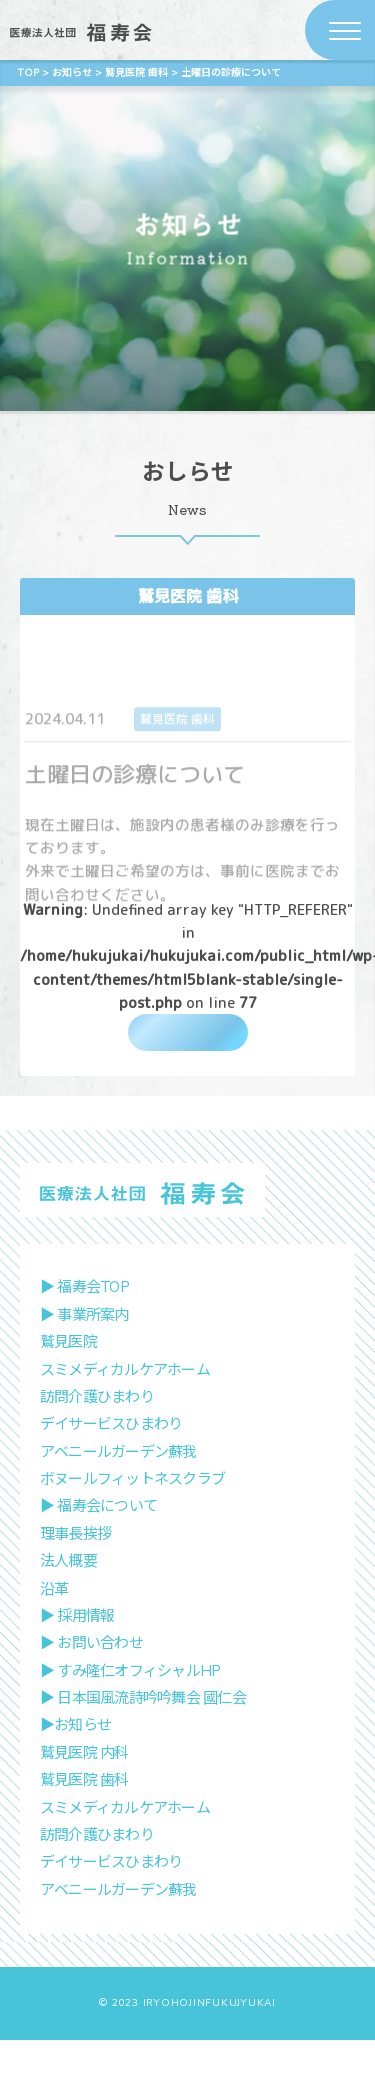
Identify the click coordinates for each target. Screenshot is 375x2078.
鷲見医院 (68, 1380)
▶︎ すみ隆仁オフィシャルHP (130, 1709)
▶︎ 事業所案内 (84, 1353)
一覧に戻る (187, 1043)
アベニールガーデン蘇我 (118, 1490)
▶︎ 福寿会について (98, 1544)
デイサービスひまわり (111, 1462)
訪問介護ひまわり (97, 1435)
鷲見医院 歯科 (188, 596)
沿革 (54, 1626)
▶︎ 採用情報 (77, 1654)
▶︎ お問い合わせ (91, 1681)
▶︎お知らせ (75, 1763)
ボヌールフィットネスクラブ (132, 1517)
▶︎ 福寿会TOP (84, 1325)
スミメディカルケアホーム (125, 1407)
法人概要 (68, 1599)
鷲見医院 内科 (84, 1791)
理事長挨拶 (75, 1572)
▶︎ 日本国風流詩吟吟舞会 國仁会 (143, 1736)
